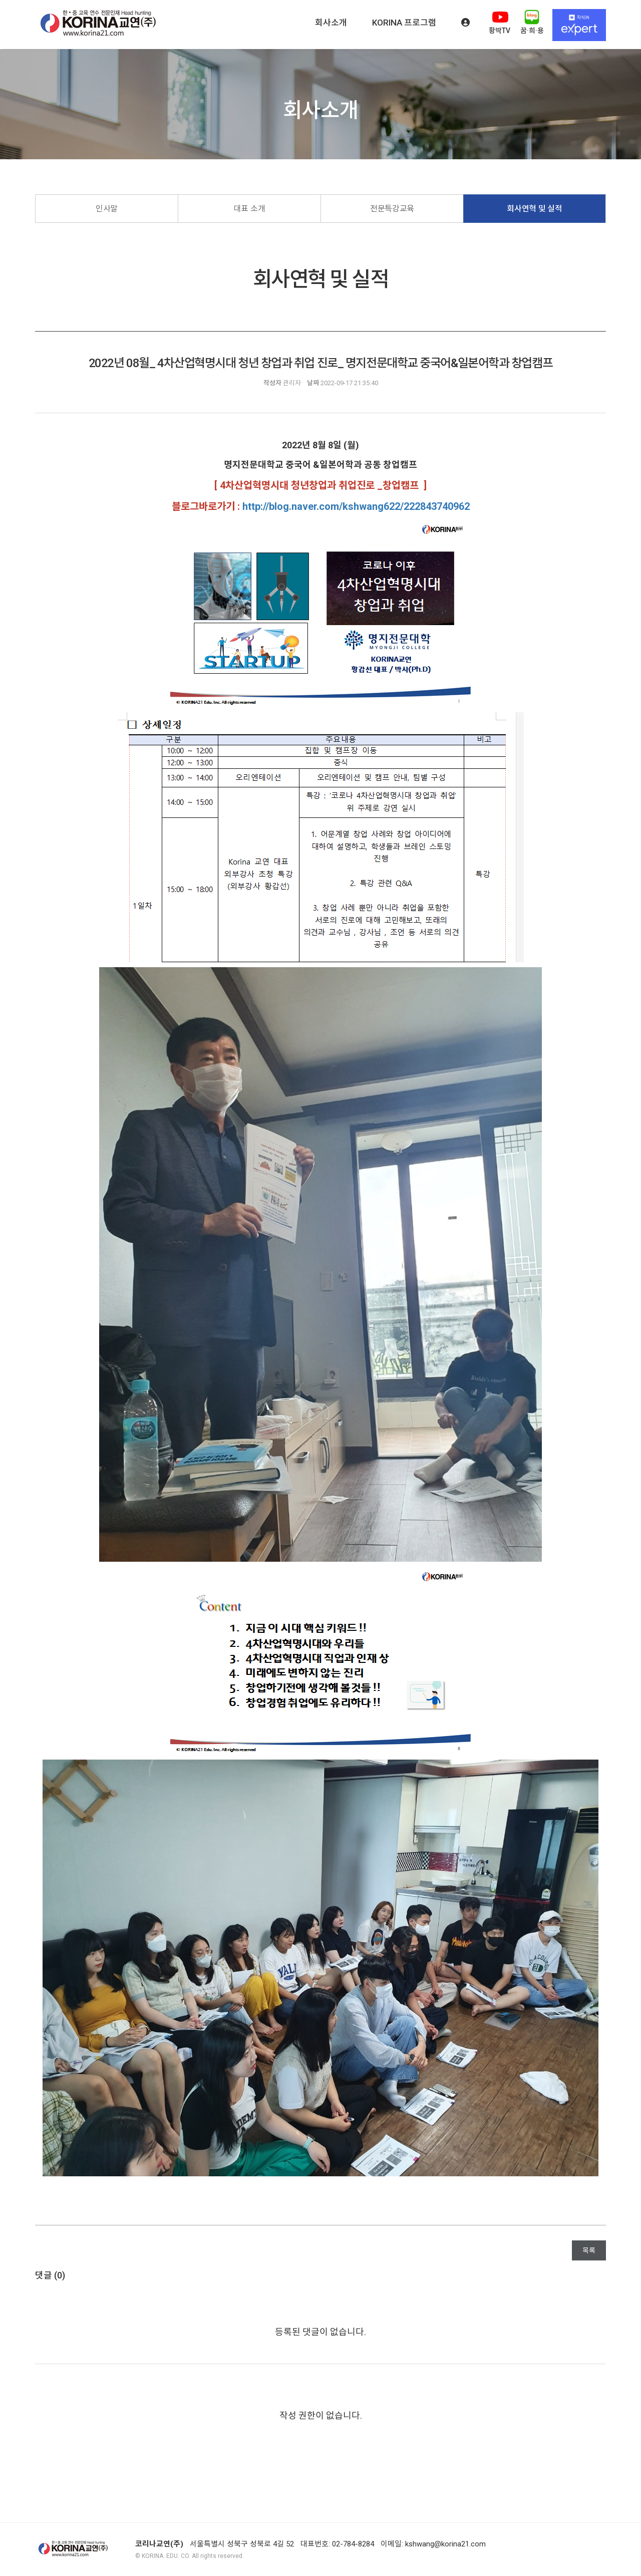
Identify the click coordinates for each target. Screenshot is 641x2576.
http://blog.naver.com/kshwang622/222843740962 (356, 506)
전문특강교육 (392, 208)
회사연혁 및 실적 (534, 208)
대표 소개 (249, 208)
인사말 (107, 208)
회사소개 (331, 23)
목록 (588, 2250)
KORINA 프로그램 (404, 23)
